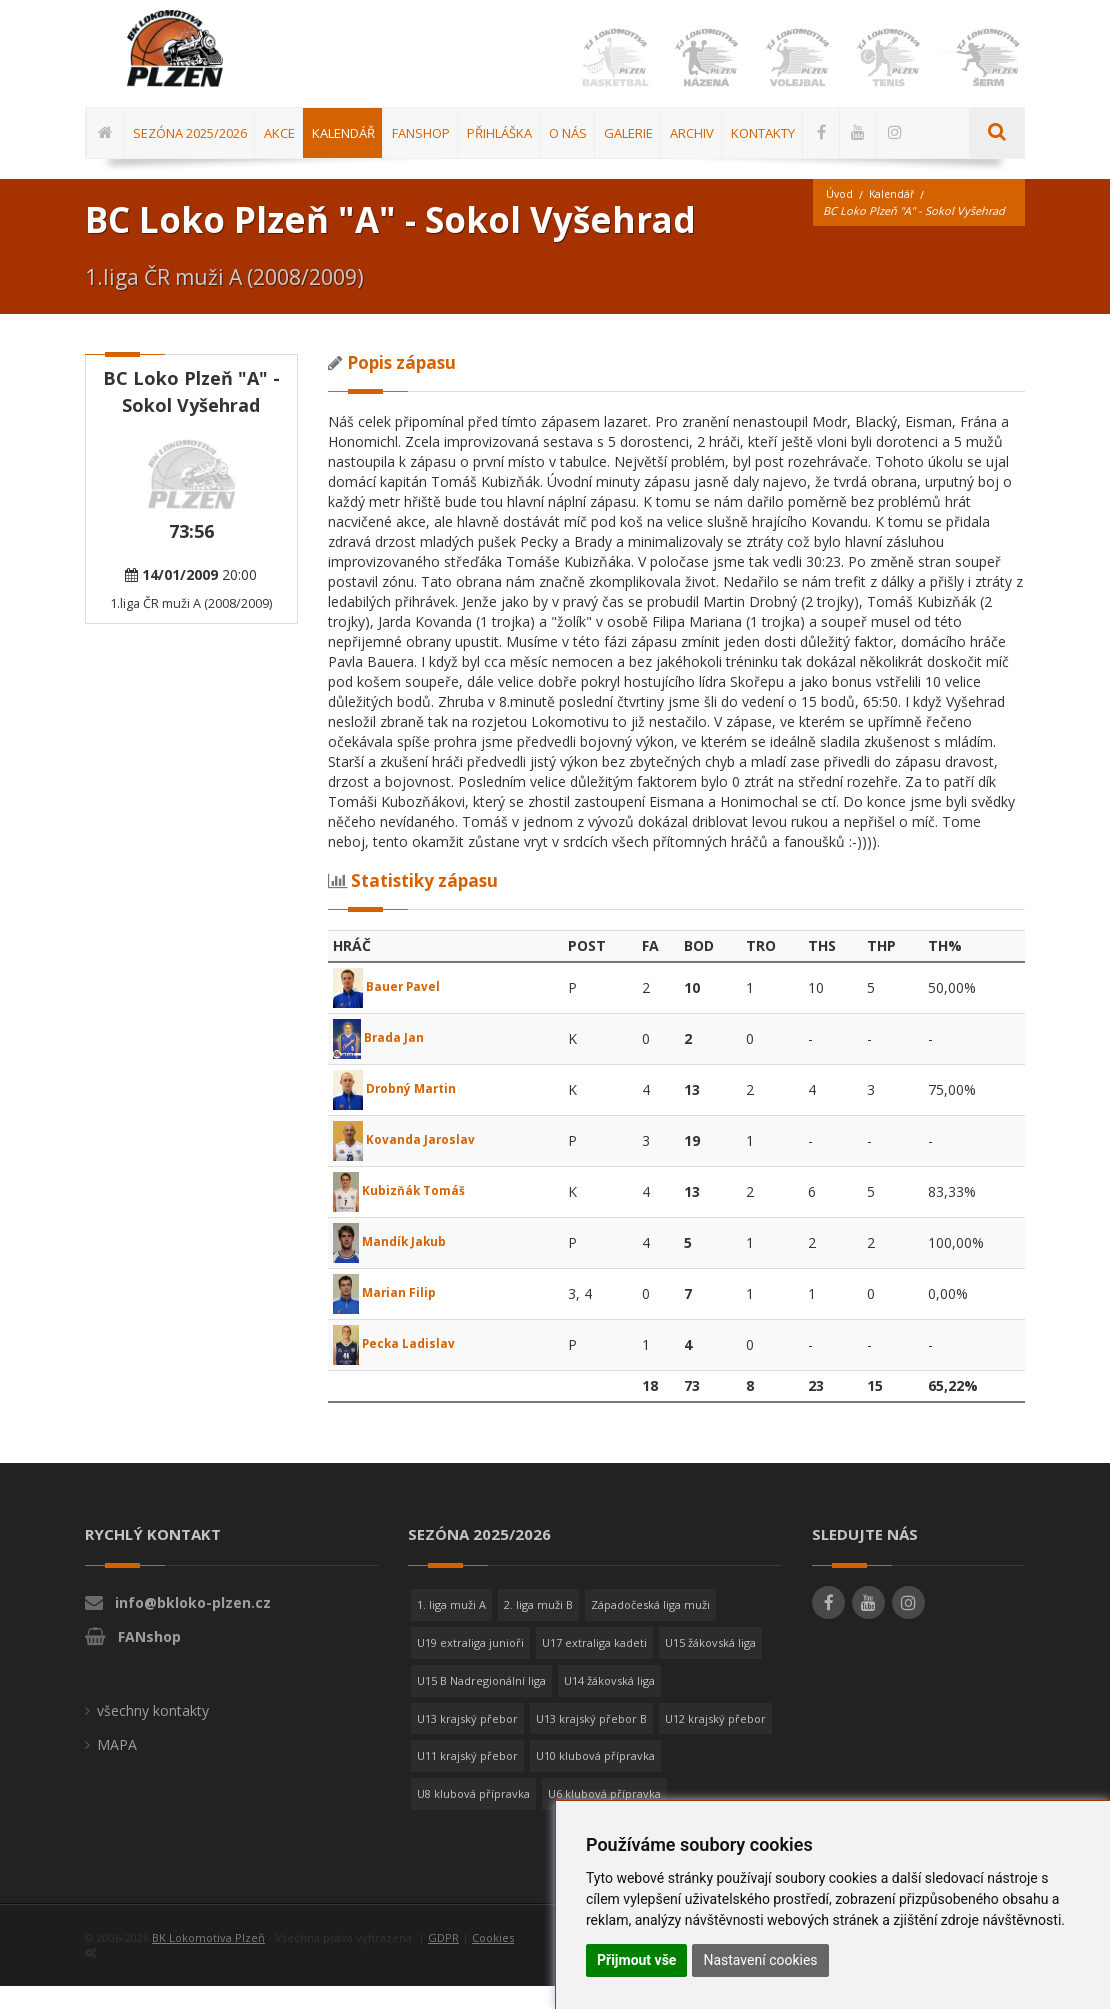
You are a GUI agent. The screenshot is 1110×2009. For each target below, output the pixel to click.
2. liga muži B (538, 1628)
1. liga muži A (451, 1628)
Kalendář (894, 217)
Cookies (493, 1960)
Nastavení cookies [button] (760, 1960)
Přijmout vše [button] (636, 1960)
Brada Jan (383, 1060)
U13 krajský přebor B (591, 1741)
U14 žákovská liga (609, 1703)
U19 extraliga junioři (470, 1665)
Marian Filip (389, 1315)
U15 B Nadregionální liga (481, 1703)
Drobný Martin (401, 1111)
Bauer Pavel (392, 1009)
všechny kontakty (153, 1734)
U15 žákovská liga (710, 1665)
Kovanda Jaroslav (412, 1162)
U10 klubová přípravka (595, 1778)
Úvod (840, 217)
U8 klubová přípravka (473, 1816)
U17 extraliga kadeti (594, 1665)
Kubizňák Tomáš (408, 1213)
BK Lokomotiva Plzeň (208, 1960)
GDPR (443, 1960)
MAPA (117, 1768)
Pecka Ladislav (402, 1366)
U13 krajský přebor (467, 1741)
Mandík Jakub (397, 1264)
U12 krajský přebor (715, 1741)
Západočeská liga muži (650, 1628)
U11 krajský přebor (467, 1778)
